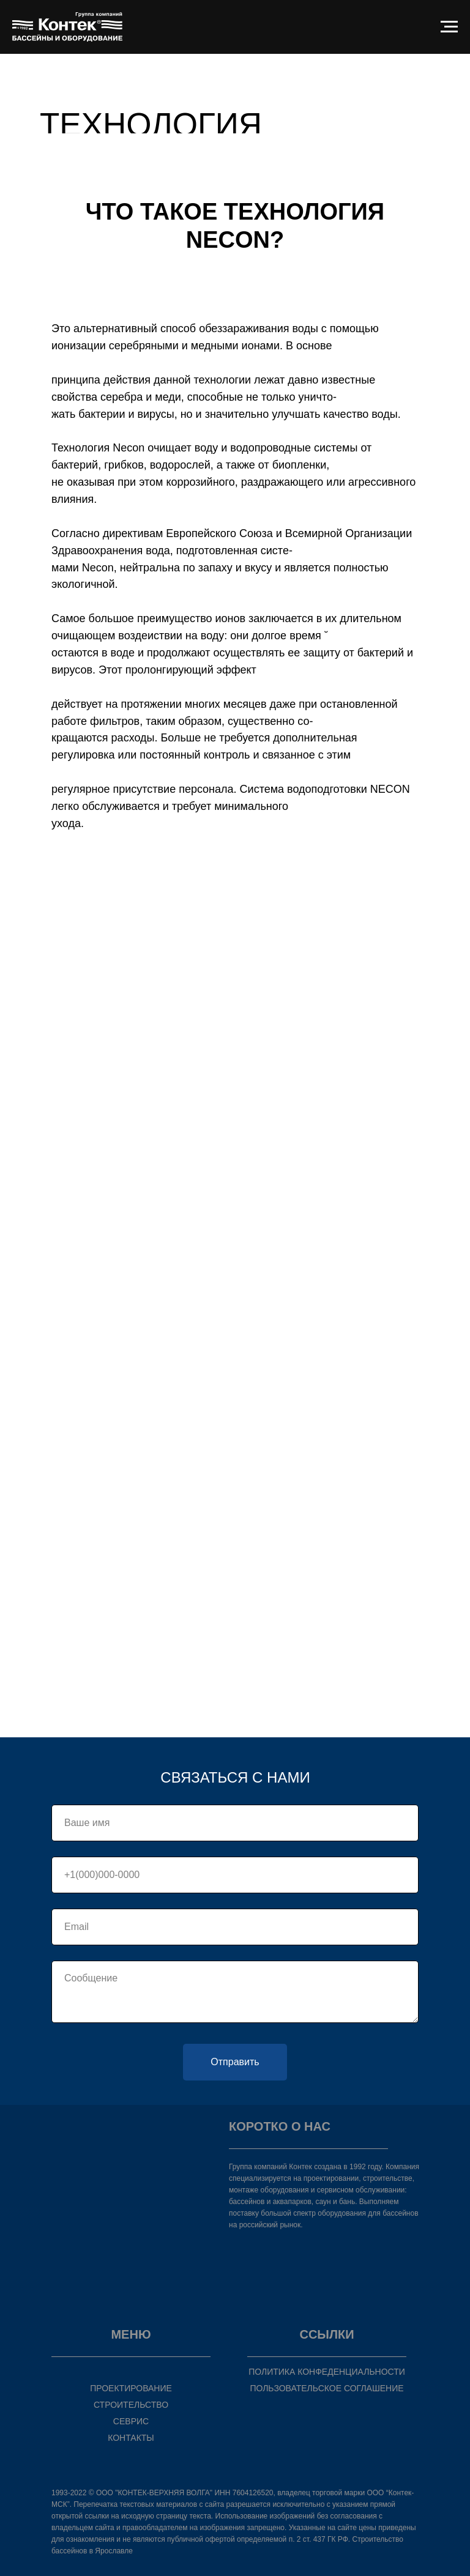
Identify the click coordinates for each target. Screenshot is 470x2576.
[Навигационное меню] (449, 27)
